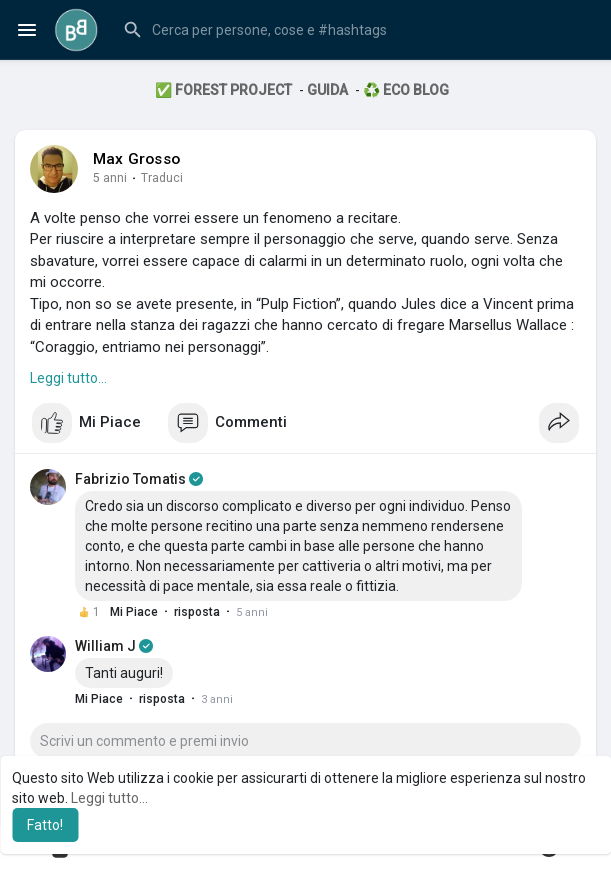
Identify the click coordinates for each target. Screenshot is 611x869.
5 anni (110, 178)
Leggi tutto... (68, 378)
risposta (197, 612)
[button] (354, 30)
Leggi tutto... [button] (109, 798)
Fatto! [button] (45, 825)
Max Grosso (136, 159)
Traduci (162, 178)
